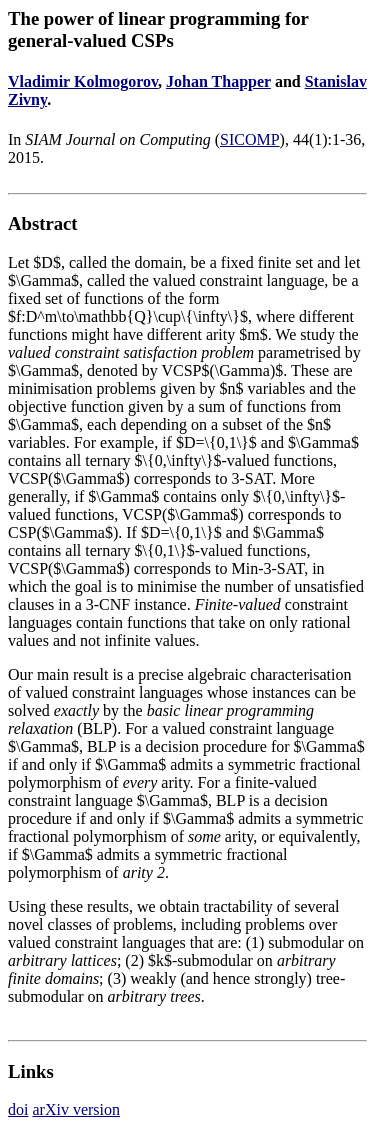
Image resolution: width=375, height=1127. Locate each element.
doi (18, 1109)
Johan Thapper (218, 81)
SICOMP (250, 139)
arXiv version (76, 1109)
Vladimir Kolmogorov (83, 81)
